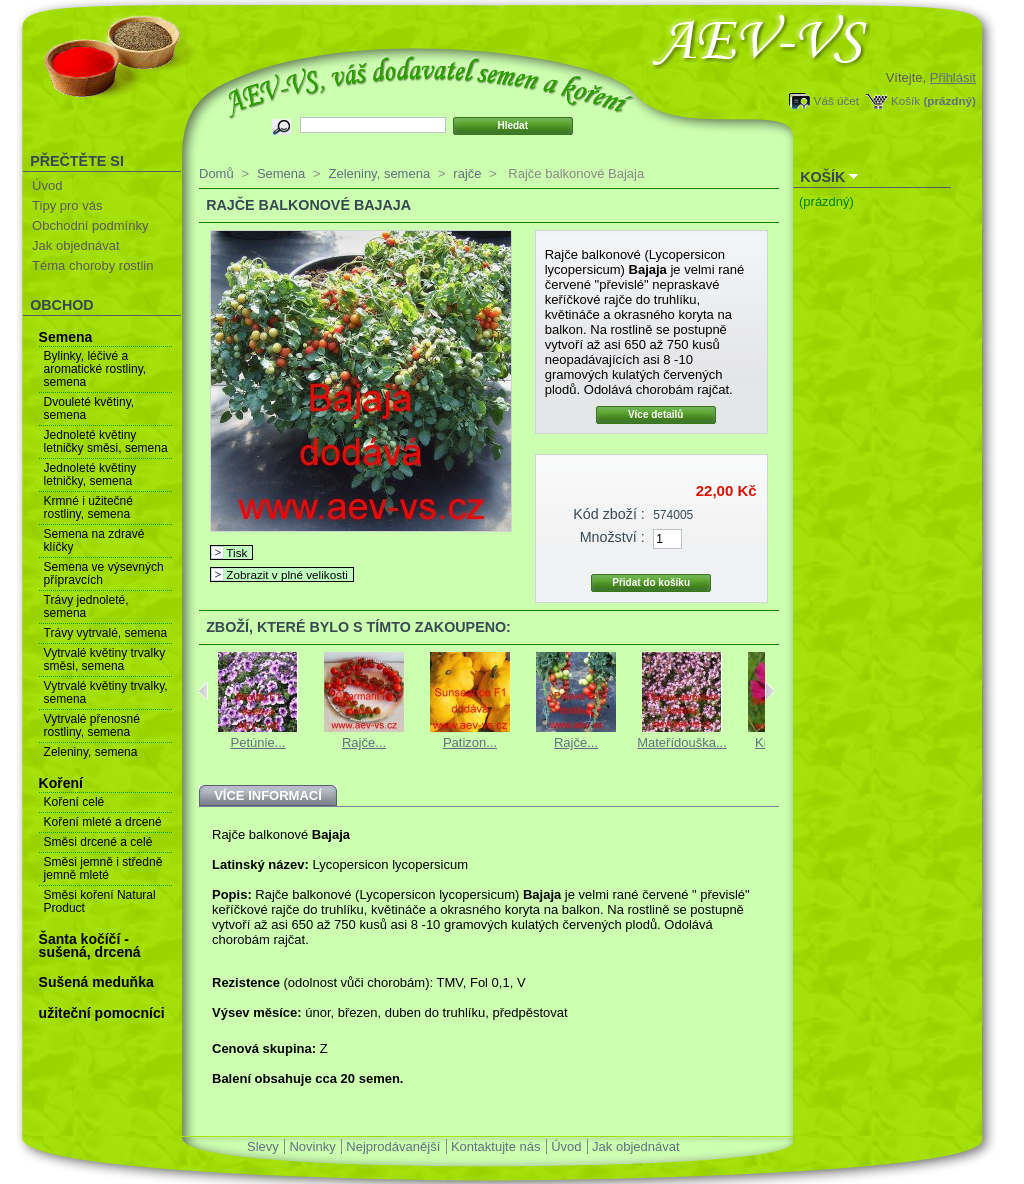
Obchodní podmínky (90, 225)
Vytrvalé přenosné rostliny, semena (92, 725)
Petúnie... (258, 742)
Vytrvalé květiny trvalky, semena (106, 692)
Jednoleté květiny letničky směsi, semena (106, 441)
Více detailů (656, 414)
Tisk (236, 552)
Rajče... (364, 742)
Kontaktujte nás (496, 1146)
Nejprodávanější (393, 1146)
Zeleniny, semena (91, 752)
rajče (467, 173)
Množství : (612, 537)
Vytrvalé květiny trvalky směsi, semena (105, 659)
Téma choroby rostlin (92, 265)
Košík (905, 100)
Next (769, 691)
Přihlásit (953, 77)
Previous (203, 691)
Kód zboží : (609, 514)
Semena (66, 337)
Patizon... (470, 742)
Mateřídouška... (682, 742)
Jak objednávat (75, 245)
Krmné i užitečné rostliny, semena (88, 507)
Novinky (312, 1146)
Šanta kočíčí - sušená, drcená (90, 945)
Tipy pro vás (67, 205)
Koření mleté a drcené (103, 822)
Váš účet (836, 100)
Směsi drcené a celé (98, 842)
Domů (216, 173)
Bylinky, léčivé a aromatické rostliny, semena (95, 369)
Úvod (47, 185)
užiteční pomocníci (102, 1013)
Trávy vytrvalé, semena (106, 633)
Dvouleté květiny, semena (89, 408)
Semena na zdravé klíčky (94, 540)
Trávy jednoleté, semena (86, 606)
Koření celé (74, 802)
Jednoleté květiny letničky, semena (90, 474)
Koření (61, 783)
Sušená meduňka (96, 982)
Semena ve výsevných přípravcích (104, 573)
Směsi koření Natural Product (100, 901)
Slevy (263, 1146)
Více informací (268, 795)
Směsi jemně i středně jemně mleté (103, 868)
